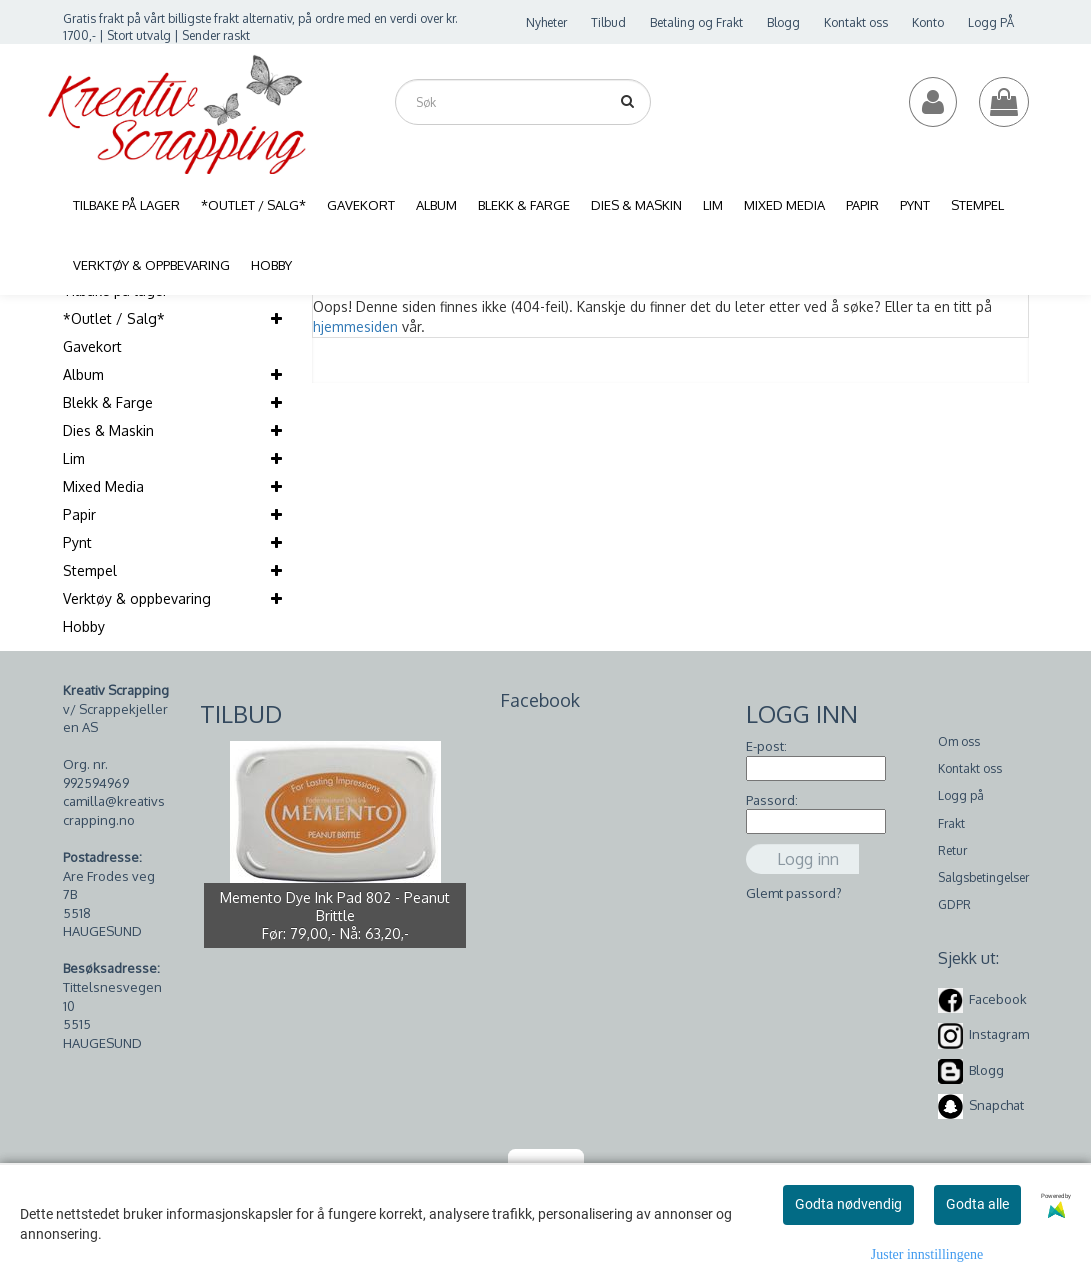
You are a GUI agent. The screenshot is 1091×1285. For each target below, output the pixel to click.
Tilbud (608, 22)
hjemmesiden (355, 326)
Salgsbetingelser (983, 877)
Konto (928, 22)
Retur (952, 850)
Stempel (90, 570)
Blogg (783, 22)
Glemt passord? (794, 893)
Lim (74, 458)
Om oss (959, 741)
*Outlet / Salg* (114, 318)
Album (83, 374)
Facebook (998, 999)
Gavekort (92, 346)
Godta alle (977, 1204)
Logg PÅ (991, 22)
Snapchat (996, 1105)
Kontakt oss (856, 22)
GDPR (954, 904)
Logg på (961, 795)
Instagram (999, 1034)
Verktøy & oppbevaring (137, 598)
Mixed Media (103, 486)
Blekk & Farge (108, 402)
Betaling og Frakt (696, 22)
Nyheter (546, 22)
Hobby (84, 626)
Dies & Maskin (108, 430)
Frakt (951, 823)
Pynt (77, 542)
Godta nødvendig (848, 1204)
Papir (79, 514)
